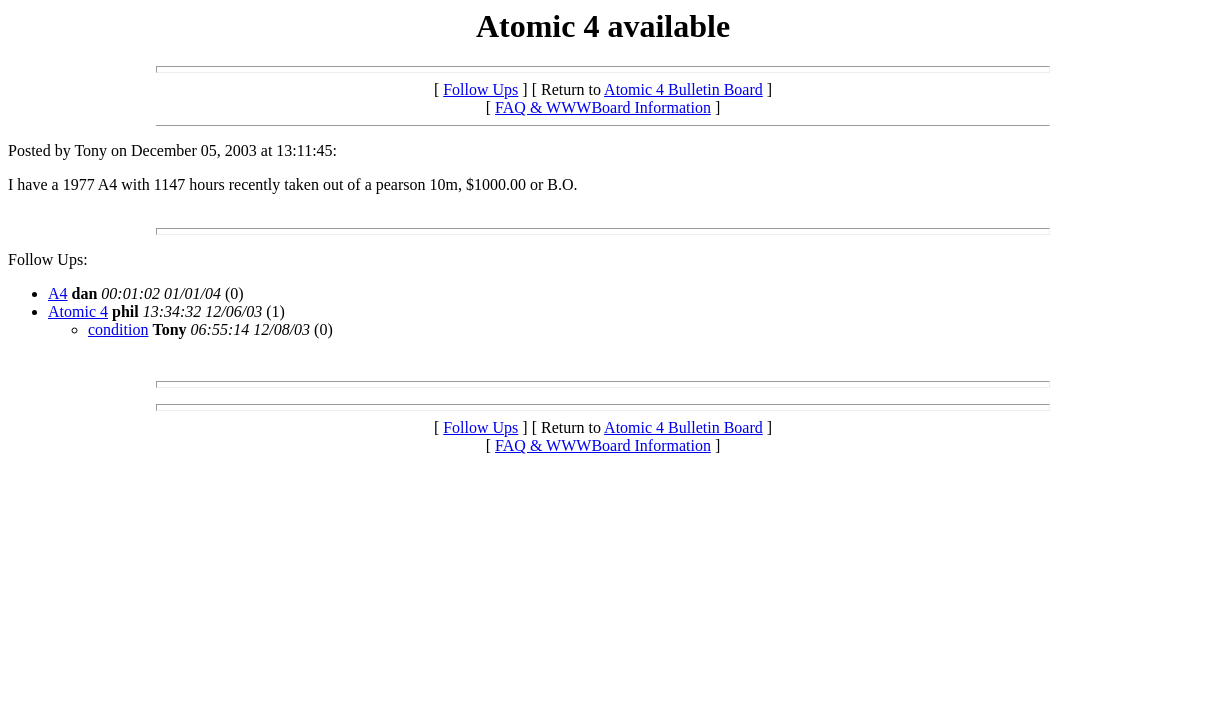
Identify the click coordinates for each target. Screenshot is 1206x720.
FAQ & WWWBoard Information (603, 107)
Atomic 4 (78, 311)
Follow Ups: (48, 259)
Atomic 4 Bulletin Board (683, 89)
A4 (58, 293)
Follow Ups (480, 89)
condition (118, 329)
